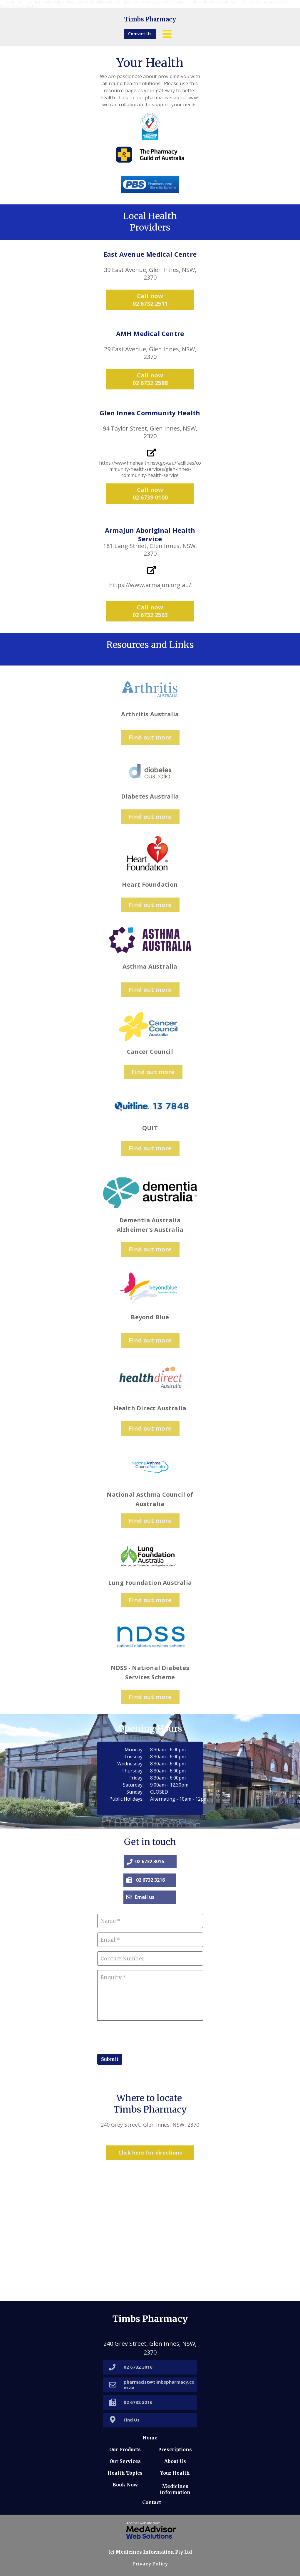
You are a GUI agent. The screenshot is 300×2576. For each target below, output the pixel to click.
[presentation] (142, 2036)
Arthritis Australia (150, 714)
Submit (109, 2059)
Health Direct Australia (150, 1408)
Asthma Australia (150, 966)
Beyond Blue (150, 1317)
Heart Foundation (150, 884)
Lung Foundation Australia (150, 1583)
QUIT (150, 1128)
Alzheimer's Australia (150, 1230)
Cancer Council (150, 1052)
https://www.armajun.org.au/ (150, 585)
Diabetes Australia (150, 796)
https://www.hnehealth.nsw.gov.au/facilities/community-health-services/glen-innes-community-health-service (150, 469)
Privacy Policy (150, 2564)
